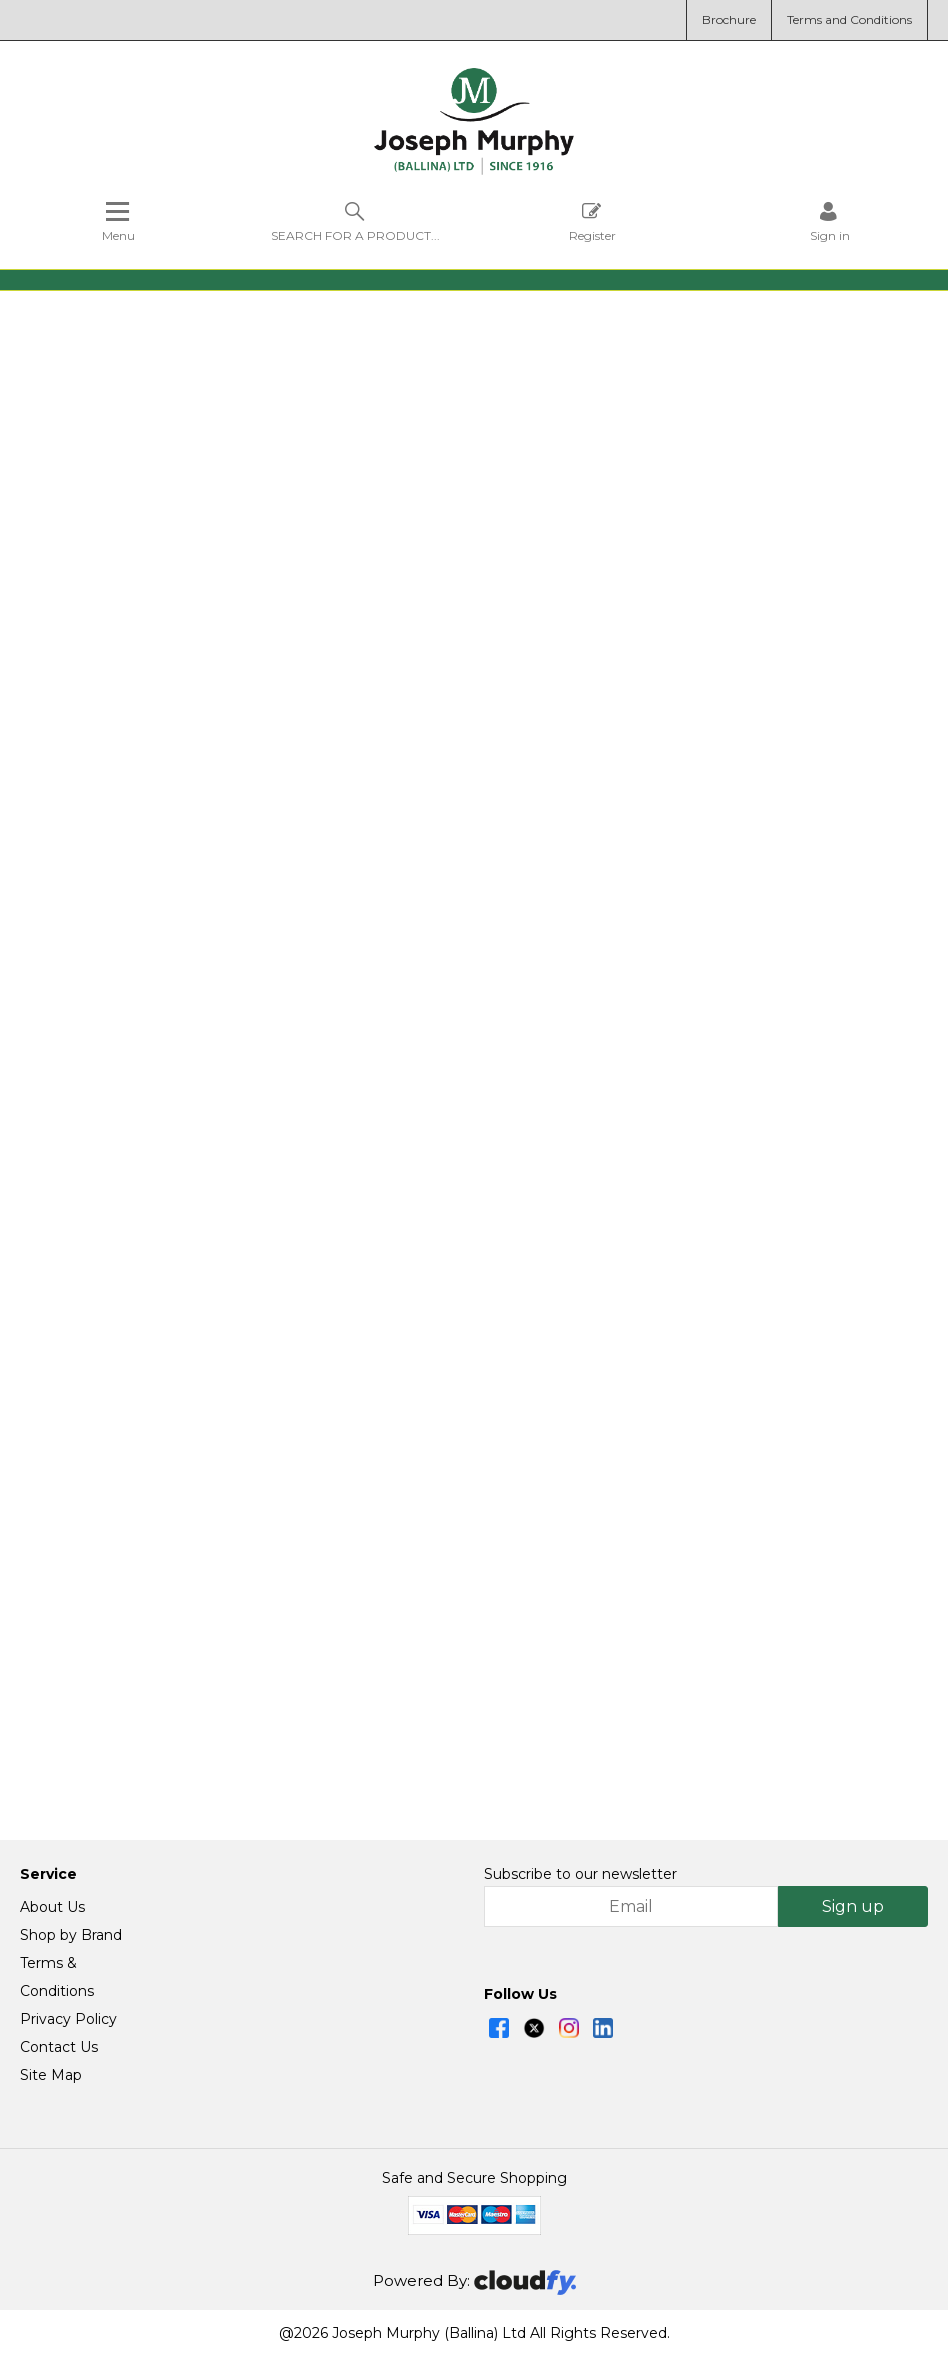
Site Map (51, 2075)
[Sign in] (830, 221)
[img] (499, 2028)
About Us (52, 1907)
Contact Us (59, 2047)
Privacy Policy (68, 2019)
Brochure (729, 19)
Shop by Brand (71, 1935)
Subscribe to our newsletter (580, 1874)
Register (592, 221)
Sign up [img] (853, 1906)
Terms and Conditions (849, 19)
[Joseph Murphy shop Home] (474, 170)
